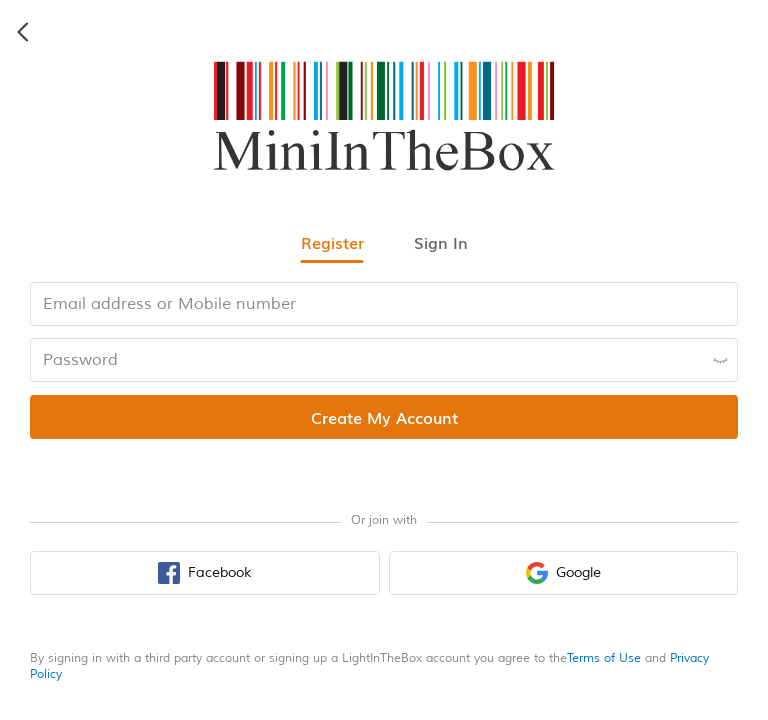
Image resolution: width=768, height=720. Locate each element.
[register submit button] (384, 417)
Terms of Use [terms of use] (604, 658)
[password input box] (384, 360)
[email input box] (384, 304)
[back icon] (24, 32)
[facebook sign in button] (205, 573)
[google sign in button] (564, 573)
